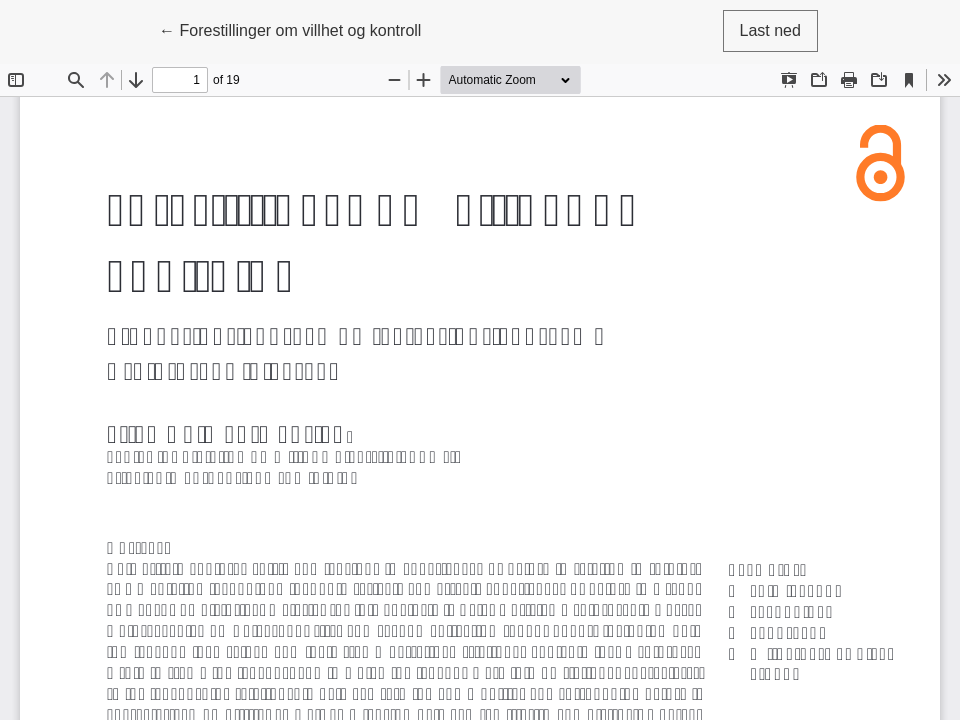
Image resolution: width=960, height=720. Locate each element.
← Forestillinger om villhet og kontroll (290, 28)
